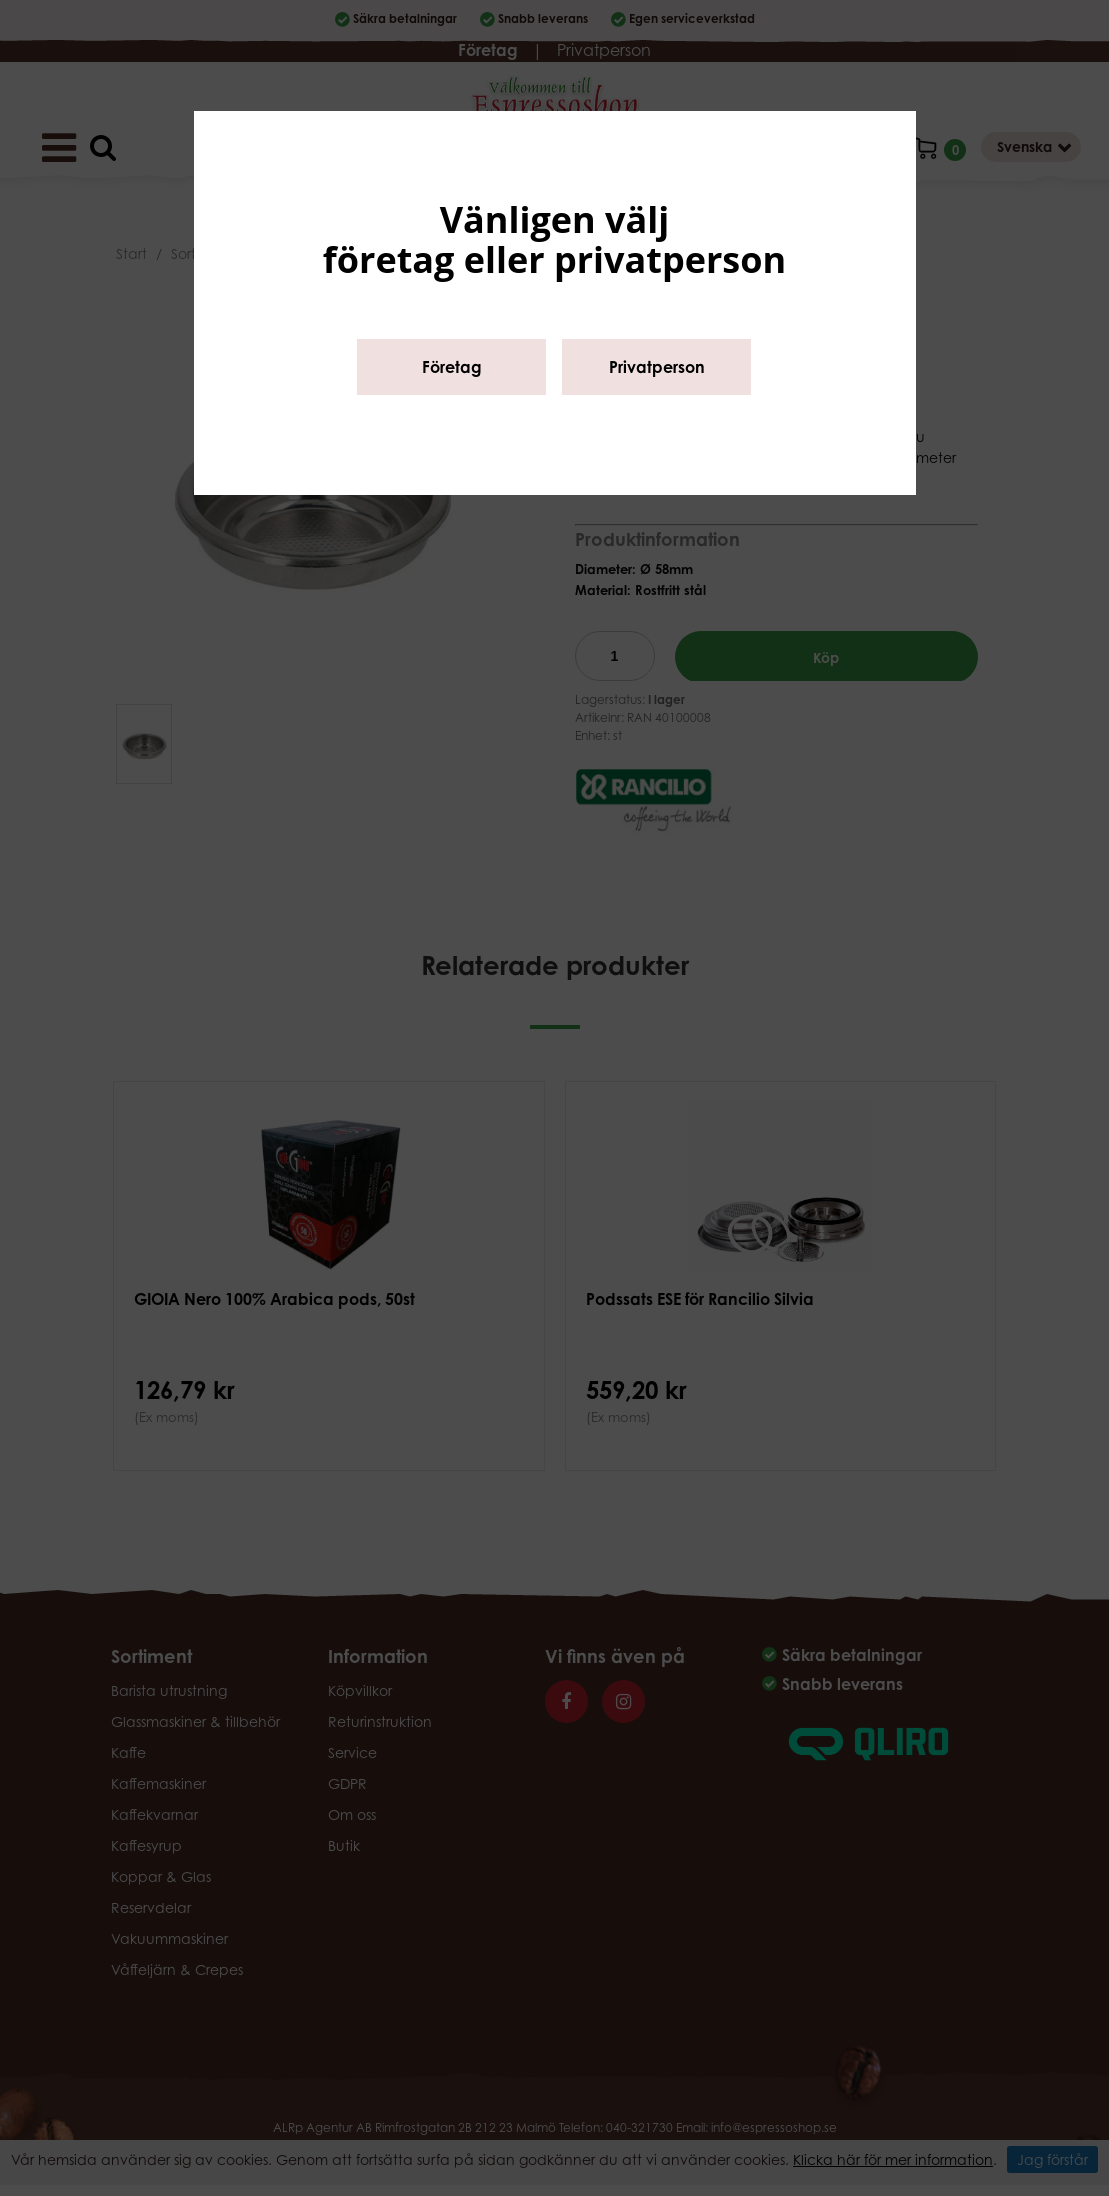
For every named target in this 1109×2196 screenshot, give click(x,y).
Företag (452, 367)
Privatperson (657, 367)
